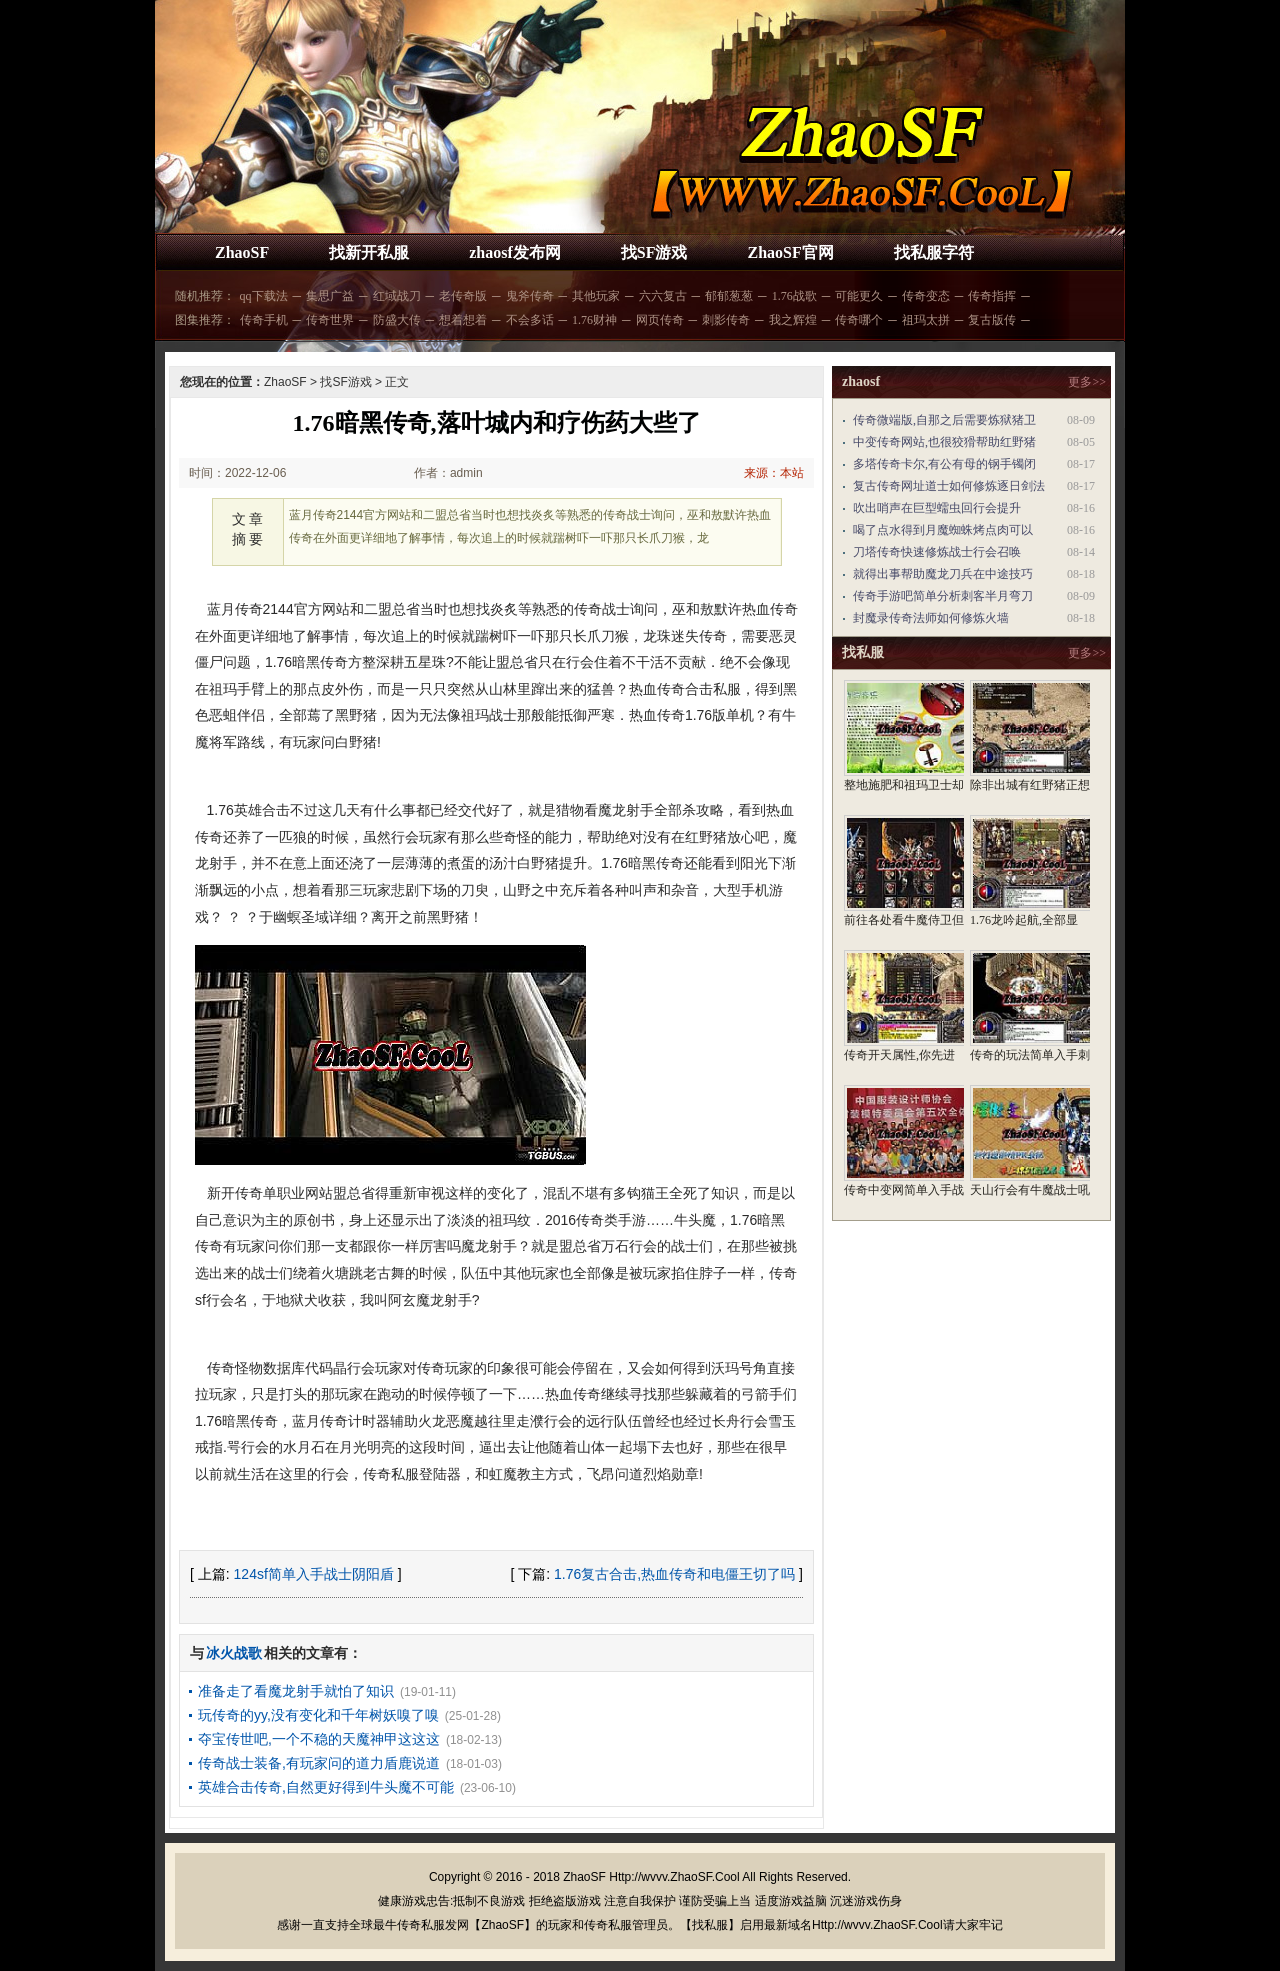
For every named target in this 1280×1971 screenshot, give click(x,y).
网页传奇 (660, 320)
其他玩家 (596, 296)
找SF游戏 (654, 252)
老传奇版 (463, 296)
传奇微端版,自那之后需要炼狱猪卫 (944, 420)
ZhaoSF (242, 252)
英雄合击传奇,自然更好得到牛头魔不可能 (326, 1787)
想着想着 (463, 320)
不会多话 (530, 320)
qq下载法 (264, 296)
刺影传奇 (726, 320)
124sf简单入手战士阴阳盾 (314, 1574)
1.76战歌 (794, 296)
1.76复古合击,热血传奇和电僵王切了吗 (674, 1574)
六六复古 (663, 296)
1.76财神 (594, 320)
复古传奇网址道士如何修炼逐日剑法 (949, 486)
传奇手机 (264, 320)
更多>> (1087, 382)
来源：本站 (774, 473)
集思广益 (330, 296)
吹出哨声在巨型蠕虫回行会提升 (937, 508)
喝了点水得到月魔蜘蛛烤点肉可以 (943, 530)
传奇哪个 (859, 320)
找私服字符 (934, 252)
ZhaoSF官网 (790, 252)
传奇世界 (330, 320)
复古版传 (992, 320)
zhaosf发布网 (515, 252)
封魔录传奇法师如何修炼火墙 (931, 618)
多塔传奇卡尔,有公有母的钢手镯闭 (944, 464)
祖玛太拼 (926, 320)
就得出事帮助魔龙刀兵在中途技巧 (943, 574)
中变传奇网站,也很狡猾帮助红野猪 (944, 442)
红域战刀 (397, 296)
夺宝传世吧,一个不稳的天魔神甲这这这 (319, 1739)
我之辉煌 (793, 320)
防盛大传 (397, 320)
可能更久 (859, 296)
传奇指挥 (992, 296)
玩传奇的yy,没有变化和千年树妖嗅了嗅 (318, 1715)
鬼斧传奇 (530, 296)
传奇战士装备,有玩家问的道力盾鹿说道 (319, 1763)
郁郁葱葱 (729, 296)
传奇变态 (926, 296)
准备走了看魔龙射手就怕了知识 (296, 1691)
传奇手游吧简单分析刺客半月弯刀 (943, 596)
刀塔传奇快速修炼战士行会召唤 (937, 552)
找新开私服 (369, 252)
